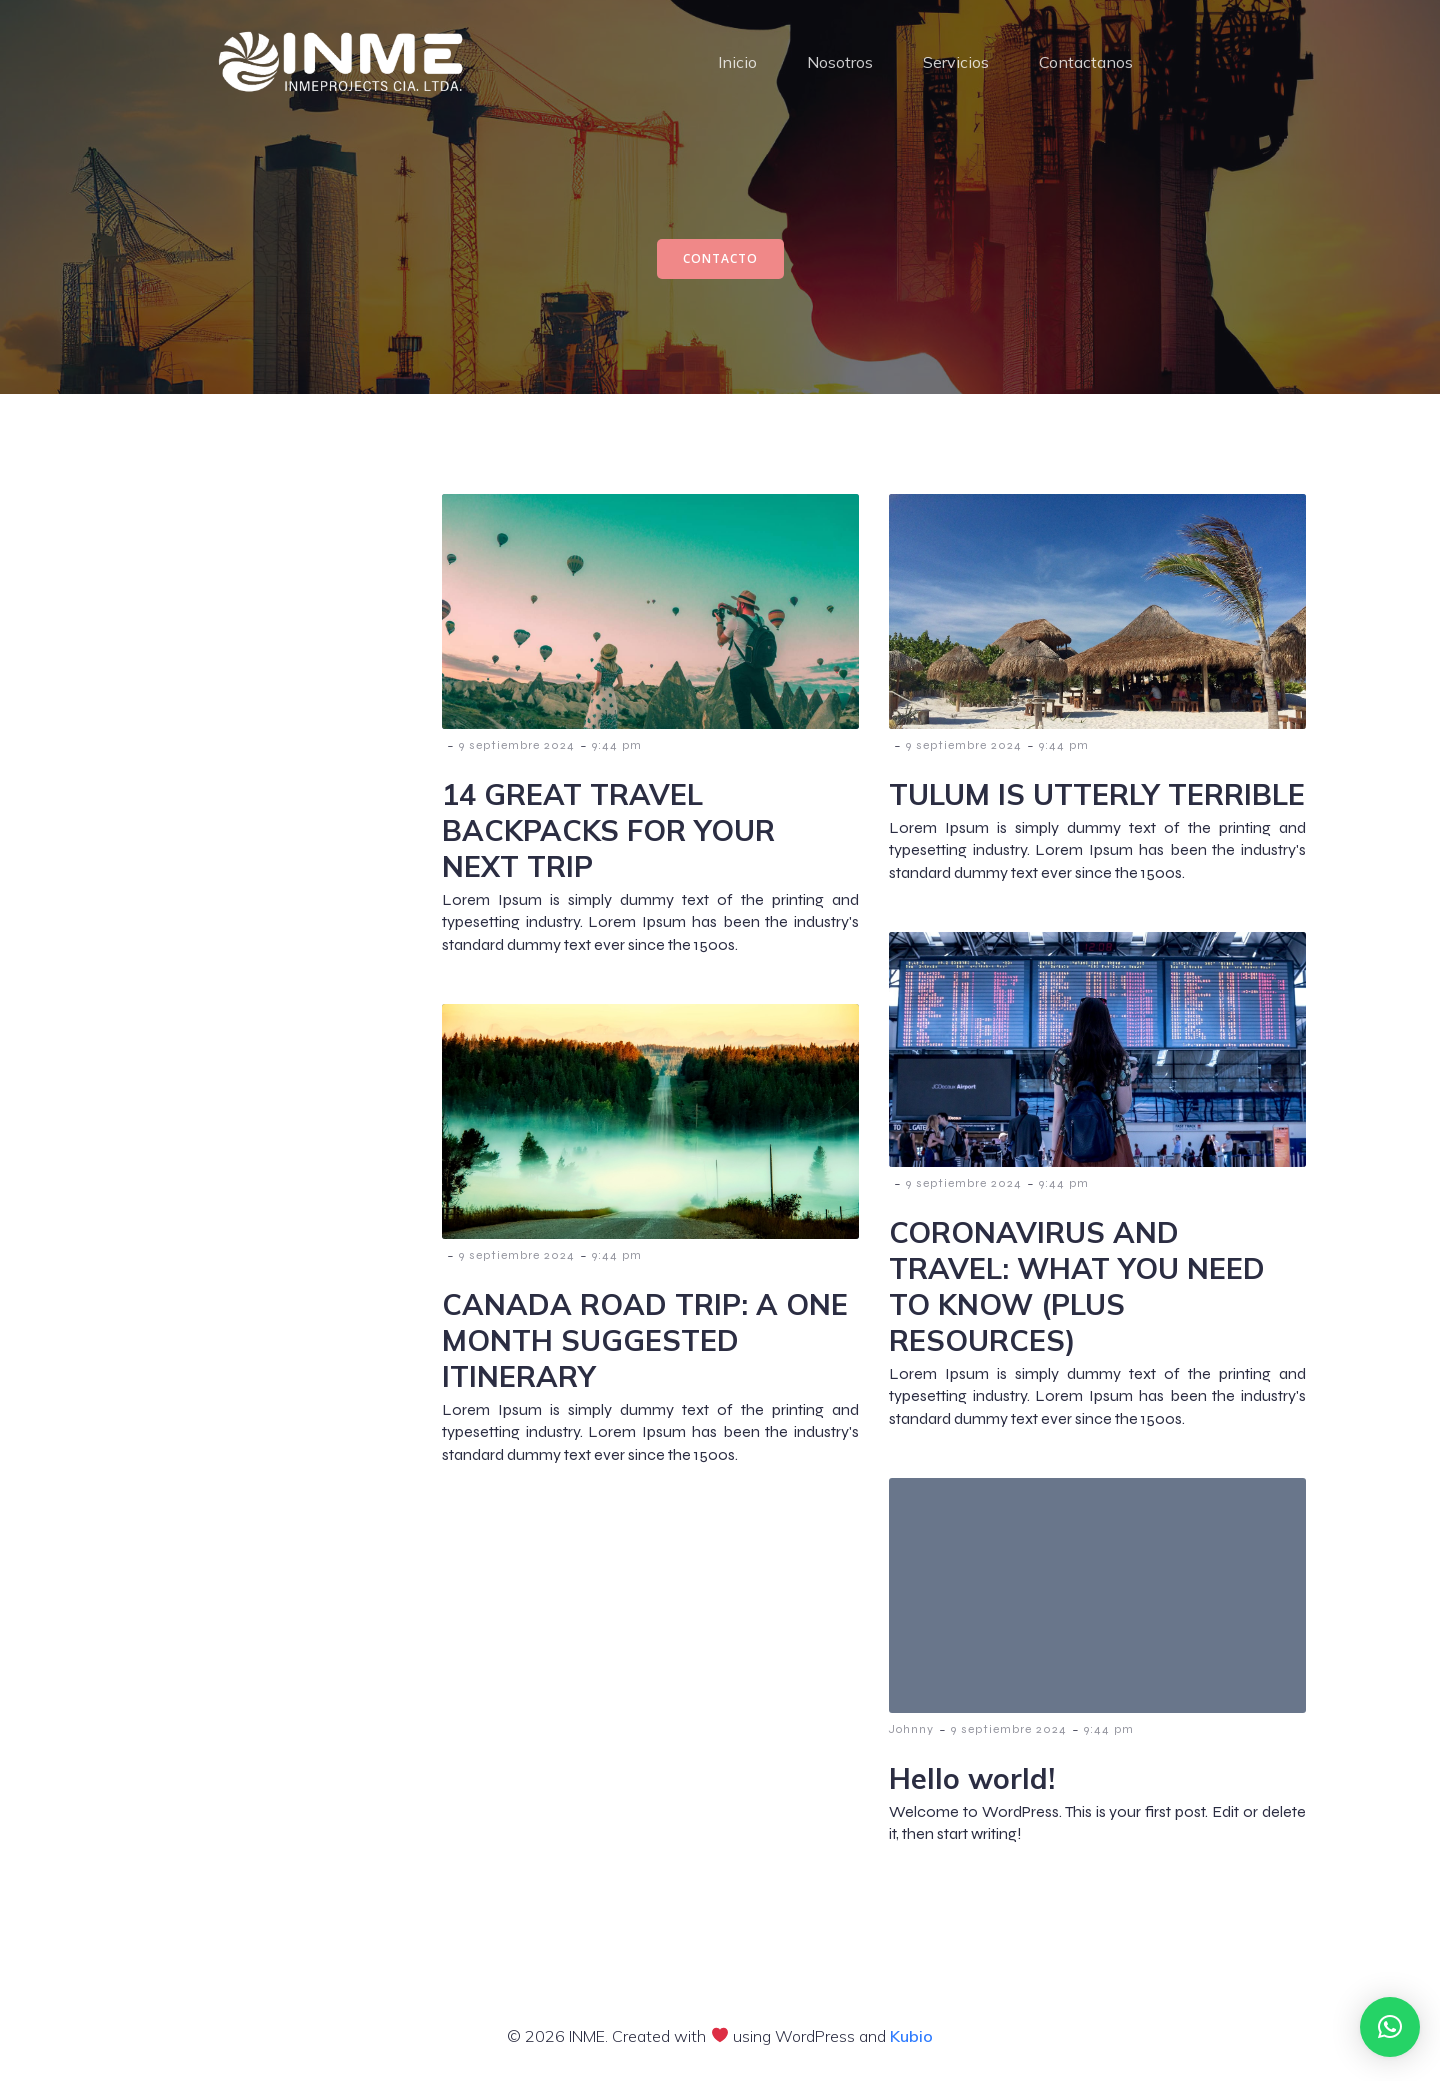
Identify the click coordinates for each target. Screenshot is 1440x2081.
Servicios (956, 64)
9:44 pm (617, 748)
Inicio (737, 64)
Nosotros (840, 64)
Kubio (911, 2039)
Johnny (911, 1732)
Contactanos (1086, 64)
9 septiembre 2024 (517, 748)
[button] (1390, 2027)
